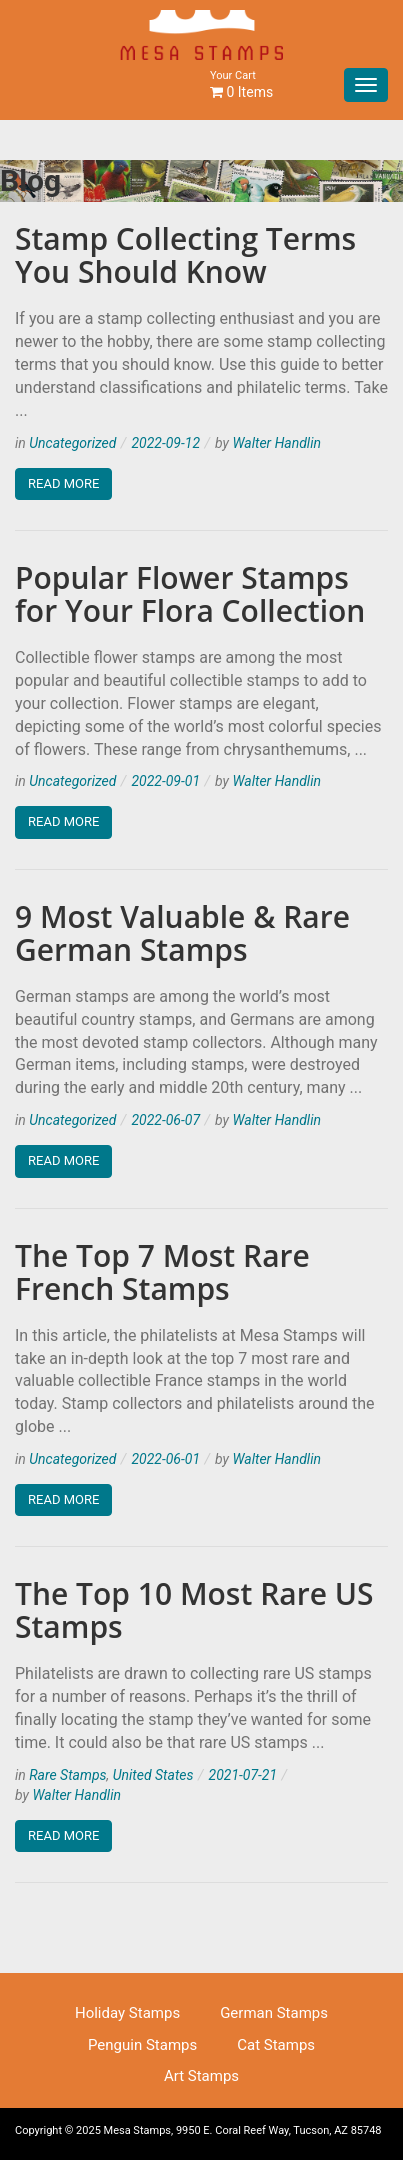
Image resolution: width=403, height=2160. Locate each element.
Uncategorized (72, 443)
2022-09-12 (165, 443)
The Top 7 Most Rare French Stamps (162, 1272)
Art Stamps (201, 2076)
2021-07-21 (243, 1775)
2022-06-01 (165, 1459)
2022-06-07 (165, 1120)
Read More (63, 483)
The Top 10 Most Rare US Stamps (194, 1610)
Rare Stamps (67, 1775)
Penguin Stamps (142, 2045)
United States (153, 1775)
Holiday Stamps (127, 2013)
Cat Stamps (276, 2045)
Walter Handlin (276, 443)
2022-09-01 (165, 781)
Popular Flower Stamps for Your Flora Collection (190, 594)
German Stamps (274, 2013)
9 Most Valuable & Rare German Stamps (182, 933)
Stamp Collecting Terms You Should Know (185, 255)
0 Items (241, 84)
